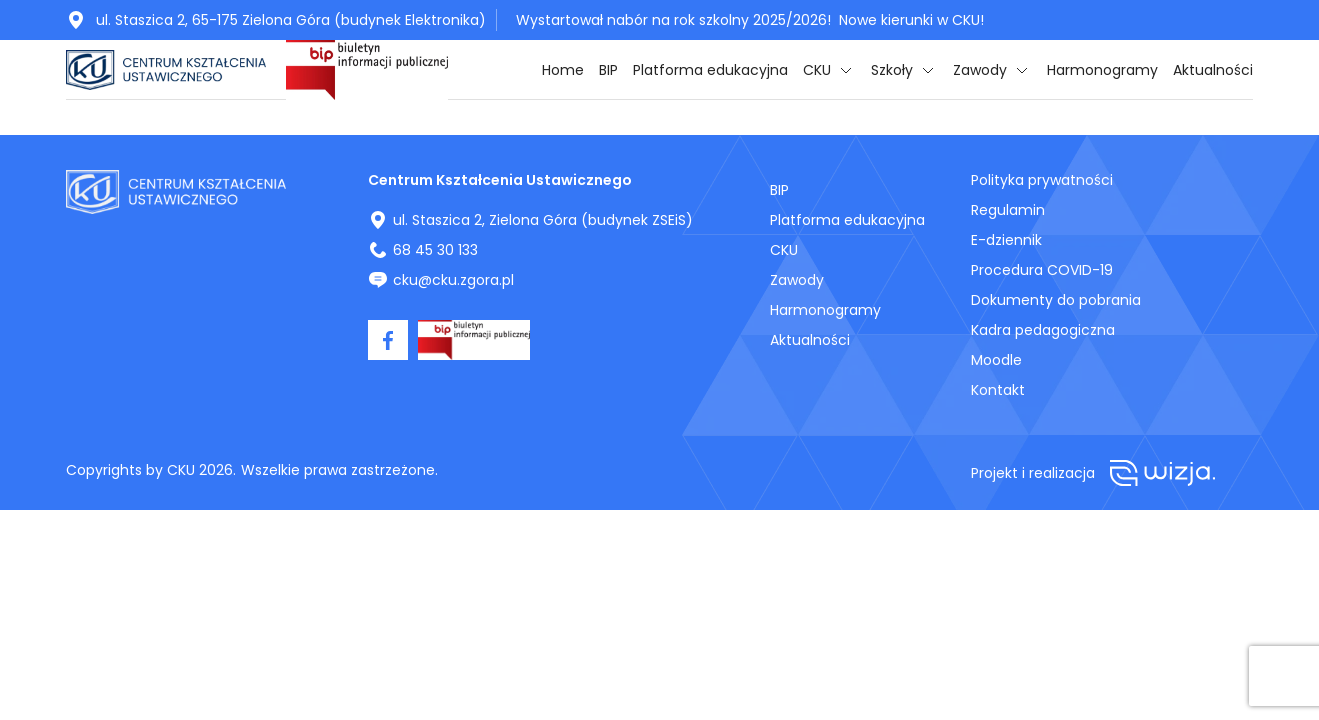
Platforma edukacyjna (710, 70)
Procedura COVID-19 (1042, 270)
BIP (608, 70)
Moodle (996, 360)
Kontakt (998, 390)
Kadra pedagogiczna (1043, 330)
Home (563, 70)
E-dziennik (1006, 240)
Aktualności (1213, 70)
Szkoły (892, 70)
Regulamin (1008, 210)
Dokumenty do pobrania (1056, 300)
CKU (817, 70)
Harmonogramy (1102, 70)
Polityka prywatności (1042, 180)
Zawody (980, 70)
